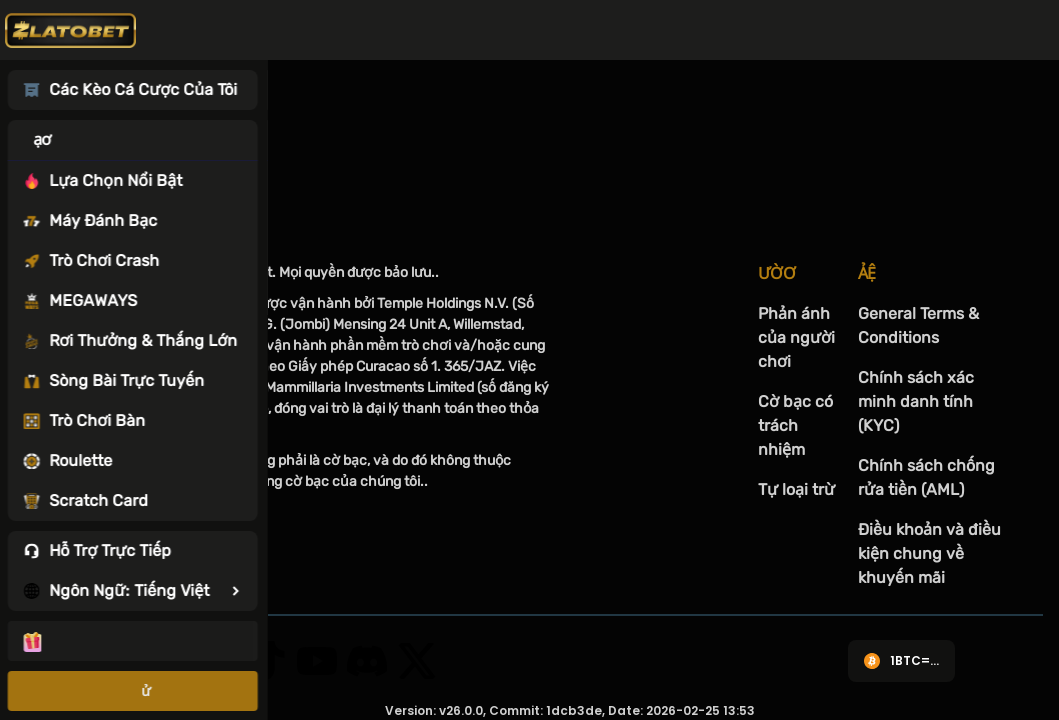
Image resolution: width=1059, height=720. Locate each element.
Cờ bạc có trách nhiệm (795, 425)
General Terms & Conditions (918, 325)
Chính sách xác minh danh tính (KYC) (916, 401)
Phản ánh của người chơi (796, 337)
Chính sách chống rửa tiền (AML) (926, 477)
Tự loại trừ (796, 489)
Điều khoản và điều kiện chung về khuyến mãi (929, 553)
